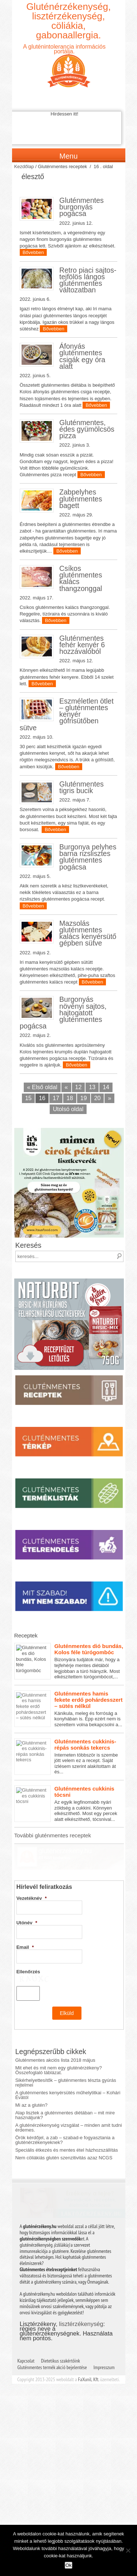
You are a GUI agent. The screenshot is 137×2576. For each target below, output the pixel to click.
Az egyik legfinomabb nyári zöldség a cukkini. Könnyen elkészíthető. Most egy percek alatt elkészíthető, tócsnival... (69, 1803)
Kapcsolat (26, 2340)
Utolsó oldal (68, 1109)
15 (28, 1098)
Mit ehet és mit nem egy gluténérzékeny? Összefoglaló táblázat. (58, 2076)
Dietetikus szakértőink (60, 2340)
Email (25, 1926)
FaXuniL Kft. (88, 2359)
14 (106, 1087)
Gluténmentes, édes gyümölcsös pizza (86, 429)
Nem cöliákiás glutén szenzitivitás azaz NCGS (64, 2163)
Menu (68, 156)
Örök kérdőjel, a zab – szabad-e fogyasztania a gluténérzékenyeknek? (65, 2145)
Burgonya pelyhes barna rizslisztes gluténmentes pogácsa (87, 857)
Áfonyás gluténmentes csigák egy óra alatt (82, 356)
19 (83, 1098)
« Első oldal (42, 1087)
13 (92, 1087)
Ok (68, 2565)
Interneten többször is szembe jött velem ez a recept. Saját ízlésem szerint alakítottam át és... (69, 1756)
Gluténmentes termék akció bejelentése (52, 2347)
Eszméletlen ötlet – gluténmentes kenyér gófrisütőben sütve (67, 714)
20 (97, 1098)
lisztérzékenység (81, 2304)
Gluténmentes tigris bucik (81, 787)
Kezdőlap (24, 166)
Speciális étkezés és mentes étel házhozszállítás (66, 2155)
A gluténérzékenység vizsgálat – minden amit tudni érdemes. (68, 2133)
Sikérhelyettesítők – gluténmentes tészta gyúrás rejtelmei (65, 2088)
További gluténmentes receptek (52, 1835)
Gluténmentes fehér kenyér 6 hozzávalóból (82, 644)
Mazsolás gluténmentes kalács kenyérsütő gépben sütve (87, 933)
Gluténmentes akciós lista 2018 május (55, 2065)
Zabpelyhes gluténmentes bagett (80, 498)
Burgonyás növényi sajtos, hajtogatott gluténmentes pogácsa (63, 1012)
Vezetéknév (31, 1877)
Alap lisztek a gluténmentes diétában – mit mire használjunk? (65, 2120)
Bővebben (33, 252)
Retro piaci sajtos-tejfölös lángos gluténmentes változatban (87, 280)
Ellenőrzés (28, 1951)
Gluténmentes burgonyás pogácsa (81, 206)
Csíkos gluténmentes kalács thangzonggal (80, 578)
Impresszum (104, 2347)
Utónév (26, 1902)
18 (69, 1098)
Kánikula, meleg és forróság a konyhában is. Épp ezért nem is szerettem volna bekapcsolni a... (69, 1708)
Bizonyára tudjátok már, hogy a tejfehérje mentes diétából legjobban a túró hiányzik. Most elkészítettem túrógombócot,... (69, 1661)
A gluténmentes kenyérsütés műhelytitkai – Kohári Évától (68, 2100)
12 (78, 1087)
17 (56, 1098)
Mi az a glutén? (31, 2110)
